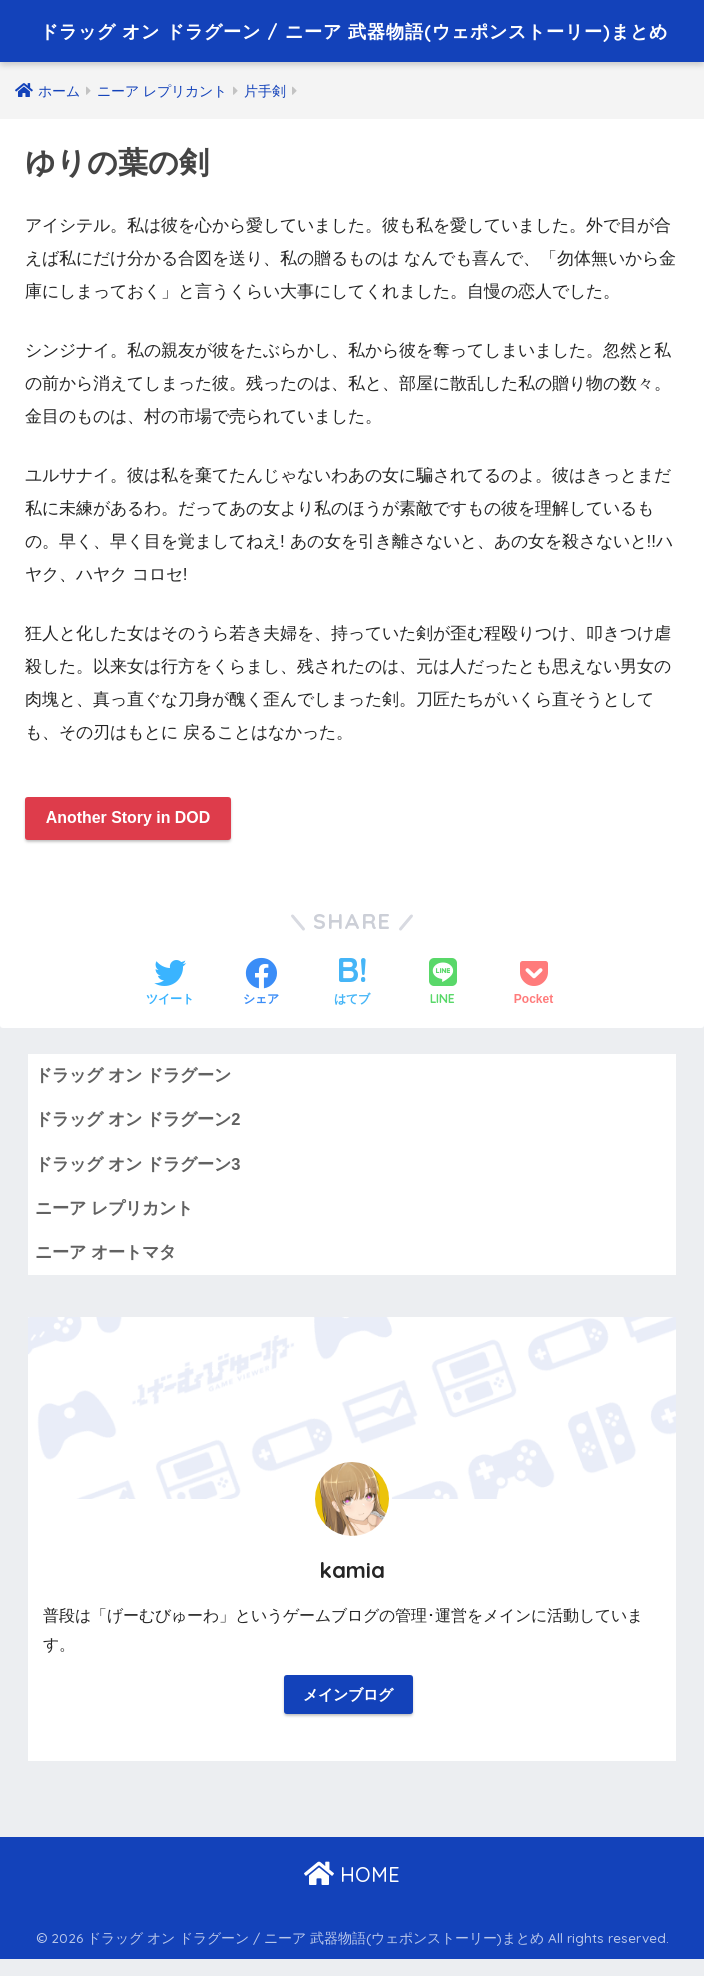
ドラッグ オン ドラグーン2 (138, 1131)
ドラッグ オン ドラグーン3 (138, 1176)
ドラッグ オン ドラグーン (133, 1087)
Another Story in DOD (135, 827)
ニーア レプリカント (114, 1221)
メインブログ (348, 1710)
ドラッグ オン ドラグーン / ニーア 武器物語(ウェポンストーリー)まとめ (354, 34)
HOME (352, 1891)
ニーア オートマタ (105, 1265)
